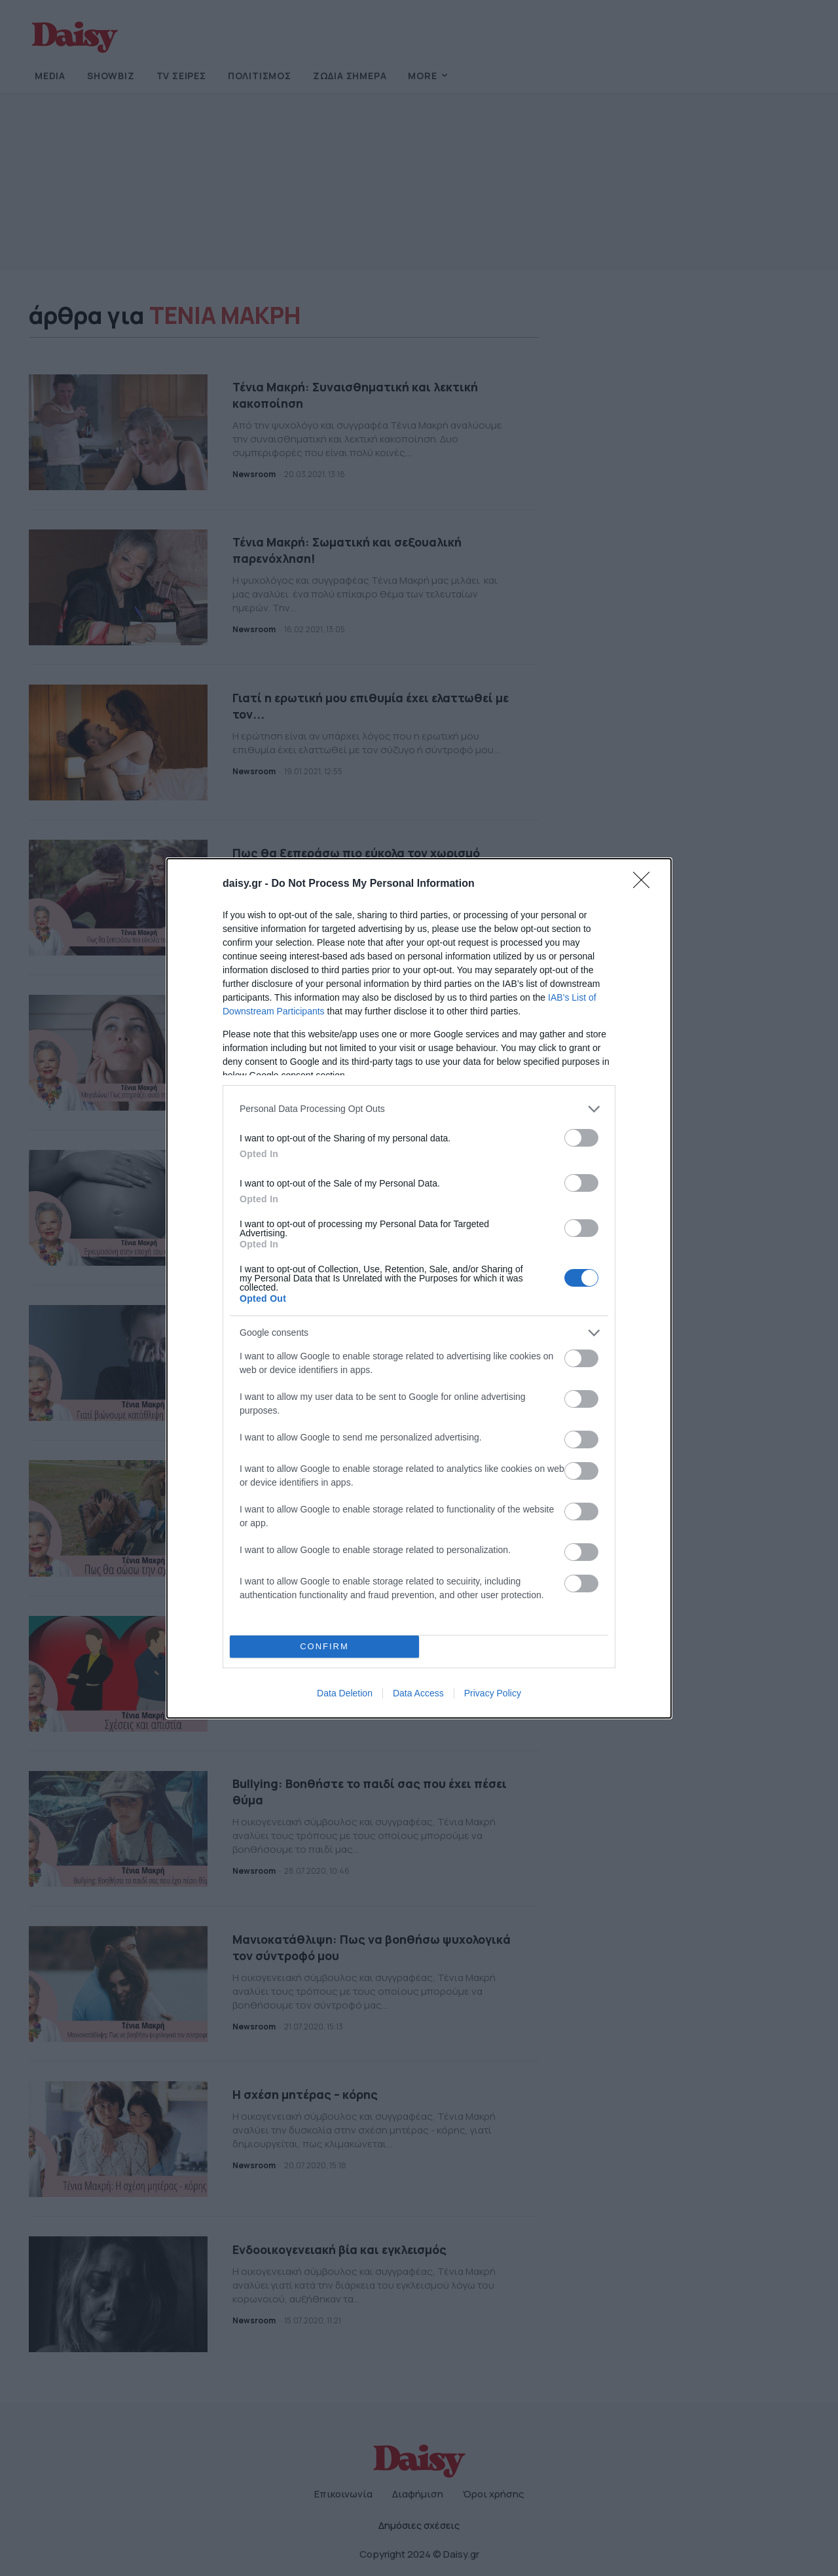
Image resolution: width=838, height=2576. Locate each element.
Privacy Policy (492, 1693)
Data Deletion (345, 1693)
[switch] (581, 1138)
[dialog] (419, 1288)
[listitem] (419, 1109)
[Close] (645, 884)
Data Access (418, 1693)
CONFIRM (324, 1646)
